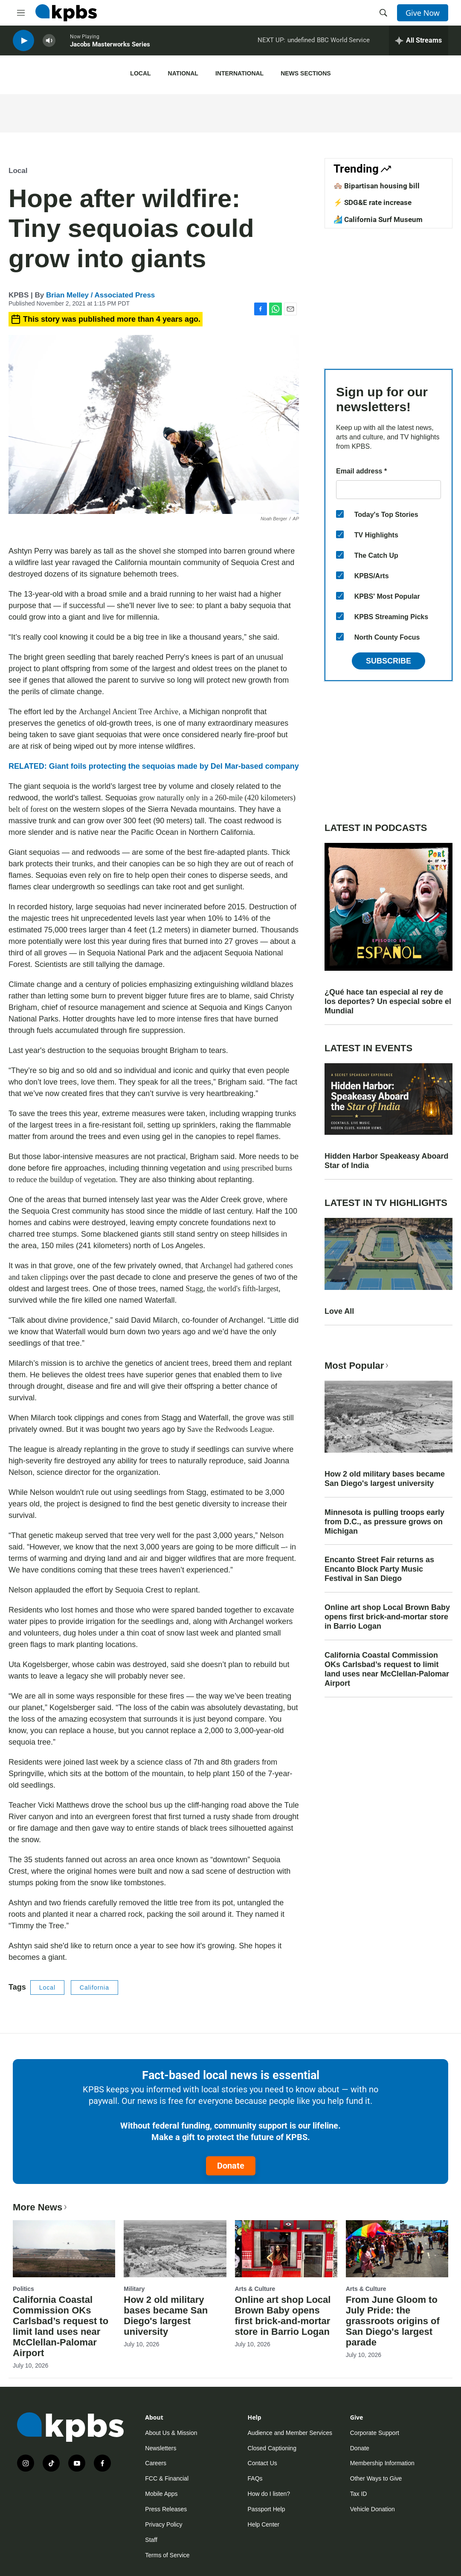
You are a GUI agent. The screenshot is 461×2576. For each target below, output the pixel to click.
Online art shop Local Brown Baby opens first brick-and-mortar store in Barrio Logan (387, 1616)
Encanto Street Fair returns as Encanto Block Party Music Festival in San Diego (379, 1569)
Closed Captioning (272, 2448)
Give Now (423, 13)
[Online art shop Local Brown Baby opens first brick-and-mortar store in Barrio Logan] (286, 2248)
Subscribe (388, 661)
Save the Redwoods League (229, 1429)
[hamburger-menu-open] (21, 12)
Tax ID (358, 2493)
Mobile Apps (161, 2493)
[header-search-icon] (383, 13)
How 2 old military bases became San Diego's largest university (385, 1479)
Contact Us (262, 2463)
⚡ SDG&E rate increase (372, 202)
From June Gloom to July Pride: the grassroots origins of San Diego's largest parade (393, 2321)
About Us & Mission (171, 2432)
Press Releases (166, 2509)
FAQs (255, 2478)
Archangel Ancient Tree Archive (128, 711)
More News (41, 2207)
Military (134, 2288)
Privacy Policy (163, 2524)
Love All (339, 1311)
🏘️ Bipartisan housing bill (376, 186)
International (239, 73)
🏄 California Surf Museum (378, 219)
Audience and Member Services (290, 2432)
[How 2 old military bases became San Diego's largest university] (175, 2248)
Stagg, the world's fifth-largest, (233, 1288)
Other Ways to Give (376, 2478)
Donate (230, 2166)
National (183, 73)
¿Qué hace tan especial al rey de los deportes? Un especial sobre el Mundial (388, 1001)
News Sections (306, 73)
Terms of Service (167, 2555)
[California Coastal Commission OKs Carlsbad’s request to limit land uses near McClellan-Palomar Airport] (64, 2248)
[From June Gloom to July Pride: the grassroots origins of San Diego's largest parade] (397, 2248)
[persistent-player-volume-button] (49, 42)
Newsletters (160, 2448)
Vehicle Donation (372, 2509)
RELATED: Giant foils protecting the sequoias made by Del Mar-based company (154, 766)
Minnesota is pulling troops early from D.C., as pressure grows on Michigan (384, 1521)
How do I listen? (269, 2493)
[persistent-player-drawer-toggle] (418, 43)
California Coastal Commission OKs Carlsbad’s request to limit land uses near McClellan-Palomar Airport (387, 1669)
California (94, 1987)
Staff (151, 2539)
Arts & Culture (255, 2288)
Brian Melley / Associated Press (100, 295)
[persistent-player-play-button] (23, 42)
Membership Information (382, 2463)
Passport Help (266, 2509)
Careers (155, 2463)
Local (140, 73)
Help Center (264, 2524)
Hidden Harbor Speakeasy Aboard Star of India (386, 1161)
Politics (23, 2288)
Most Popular (357, 1365)
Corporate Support (374, 2432)
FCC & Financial (166, 2478)
